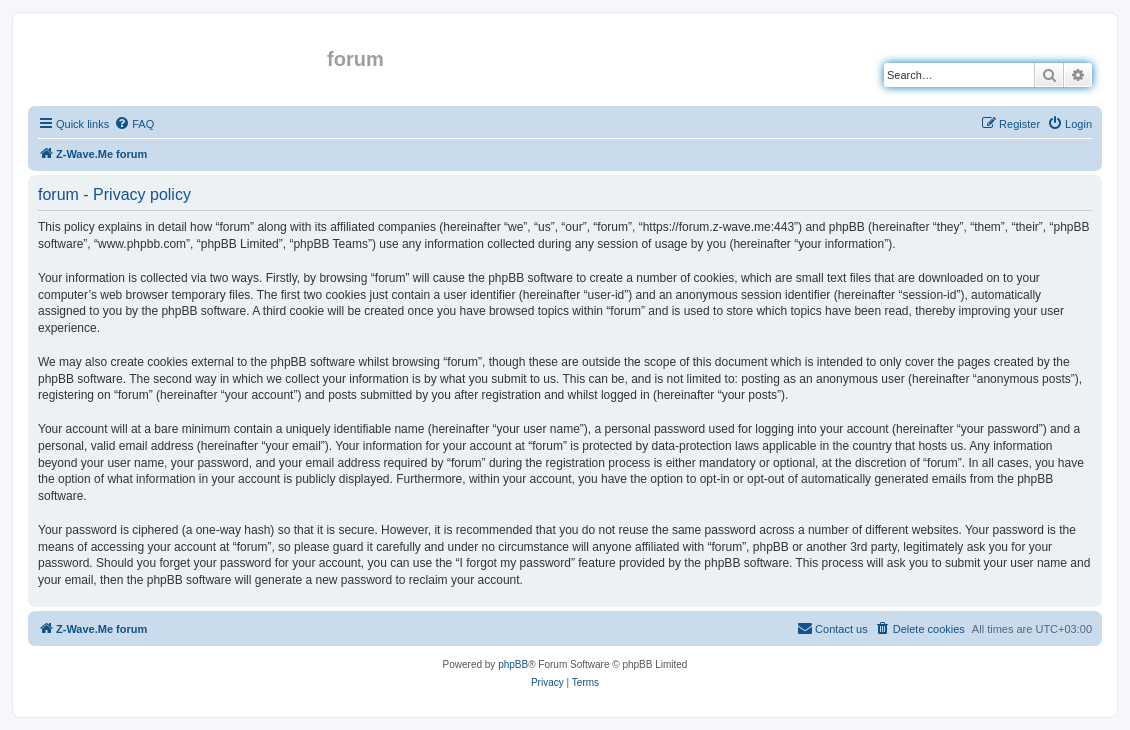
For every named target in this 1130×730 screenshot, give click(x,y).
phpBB (513, 664)
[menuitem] (134, 124)
